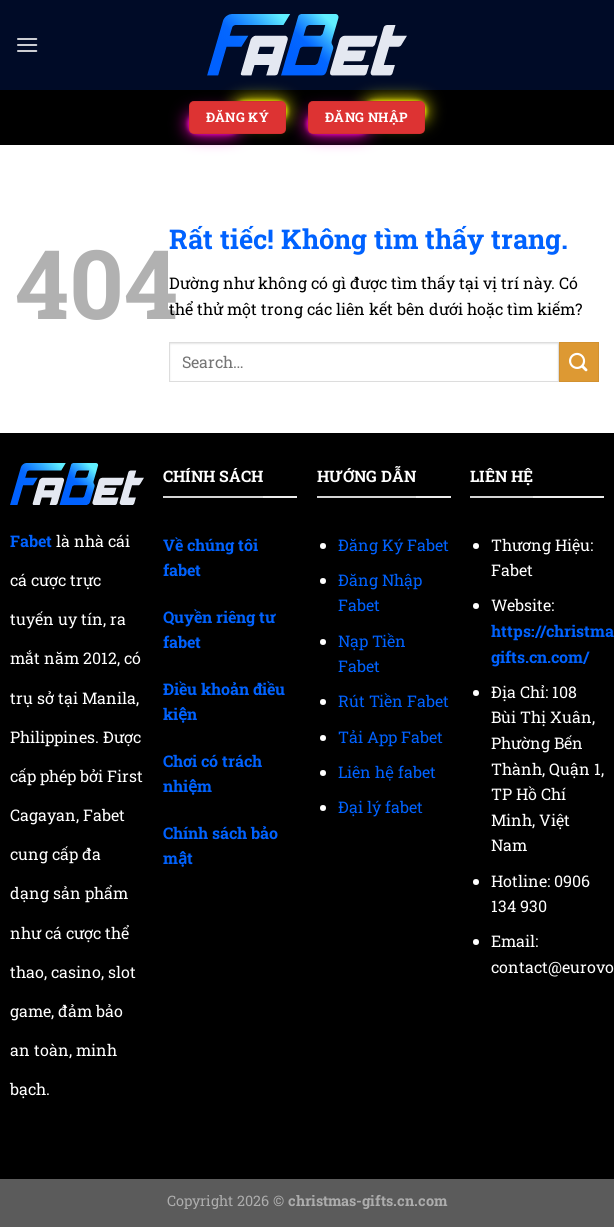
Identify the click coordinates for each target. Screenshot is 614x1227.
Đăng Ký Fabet (393, 544)
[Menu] (27, 44)
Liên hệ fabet (387, 771)
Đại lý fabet (380, 806)
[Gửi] (579, 361)
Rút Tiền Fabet (393, 700)
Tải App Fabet (390, 736)
